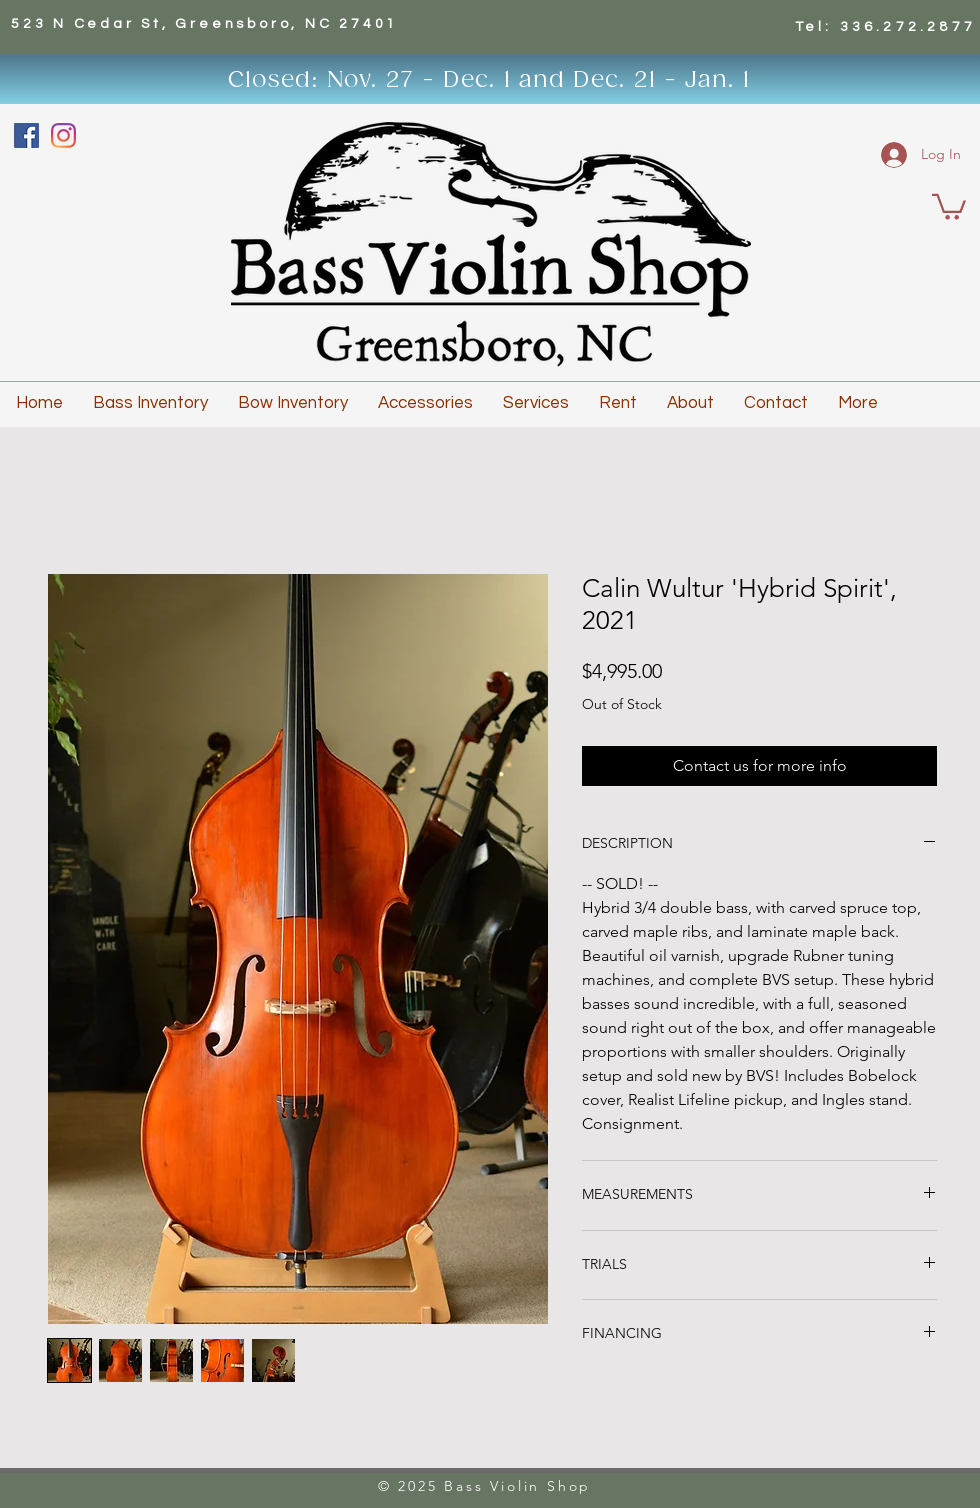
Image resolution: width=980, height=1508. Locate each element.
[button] (949, 205)
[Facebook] (26, 135)
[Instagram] (63, 135)
